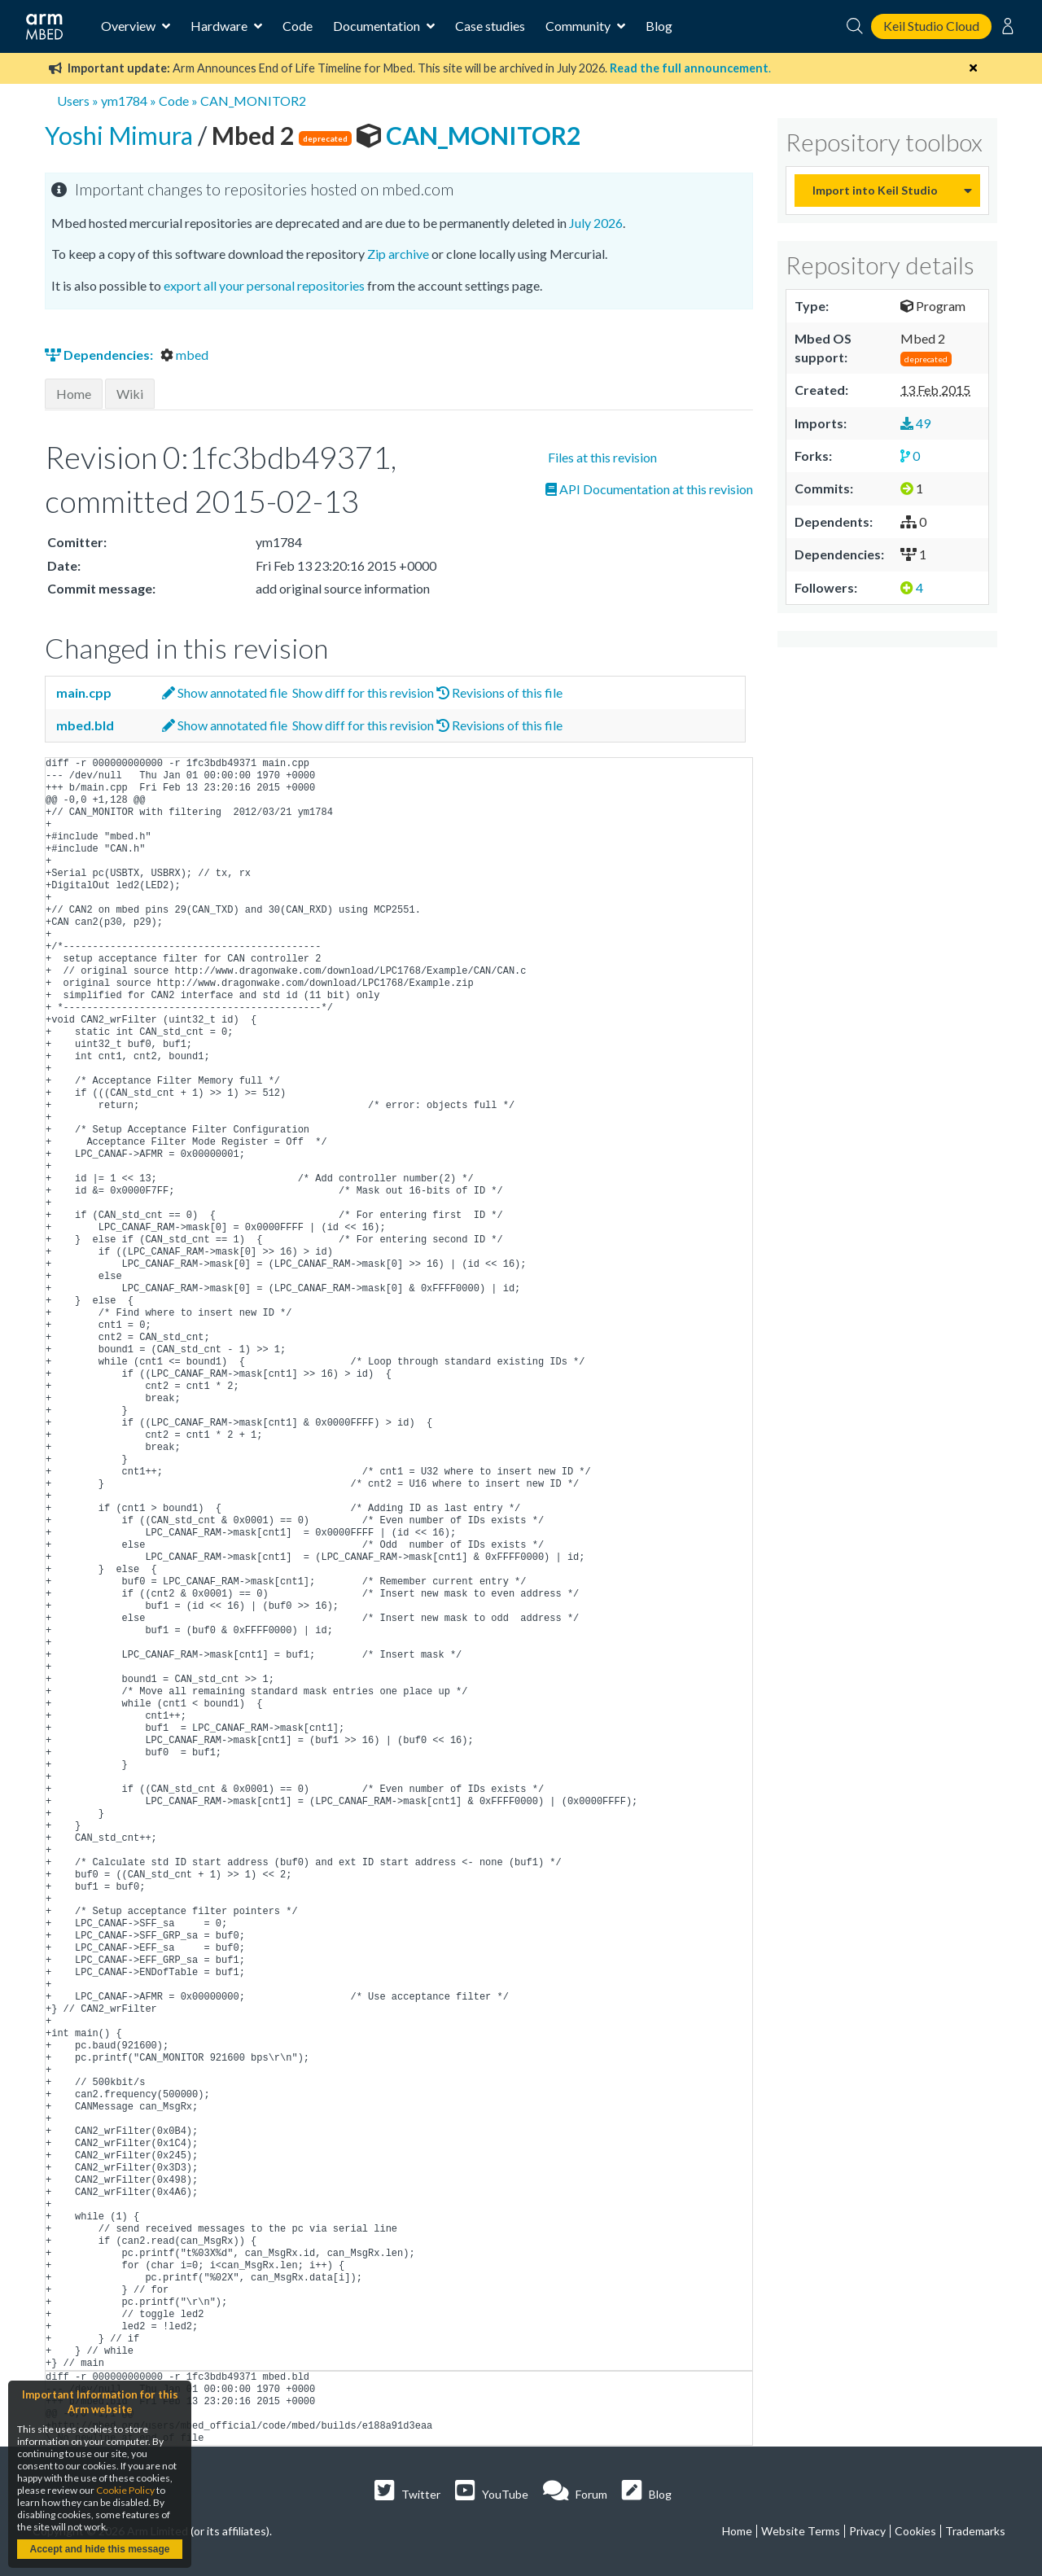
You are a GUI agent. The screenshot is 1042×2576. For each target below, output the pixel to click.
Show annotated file (224, 692)
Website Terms (800, 2531)
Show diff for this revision (362, 692)
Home (73, 393)
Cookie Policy (125, 2490)
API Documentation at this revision (649, 489)
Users (73, 100)
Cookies (915, 2531)
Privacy (867, 2531)
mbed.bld (84, 725)
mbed (184, 354)
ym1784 (124, 100)
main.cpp (83, 692)
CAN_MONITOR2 (253, 100)
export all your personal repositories (264, 285)
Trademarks (975, 2531)
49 (915, 423)
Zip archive (398, 253)
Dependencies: (100, 354)
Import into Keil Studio (875, 190)
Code (297, 25)
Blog (659, 25)
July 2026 (596, 222)
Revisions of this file (499, 692)
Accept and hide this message (99, 2549)
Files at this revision (601, 457)
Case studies (490, 25)
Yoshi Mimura (121, 135)
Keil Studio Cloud (931, 25)
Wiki (129, 393)
